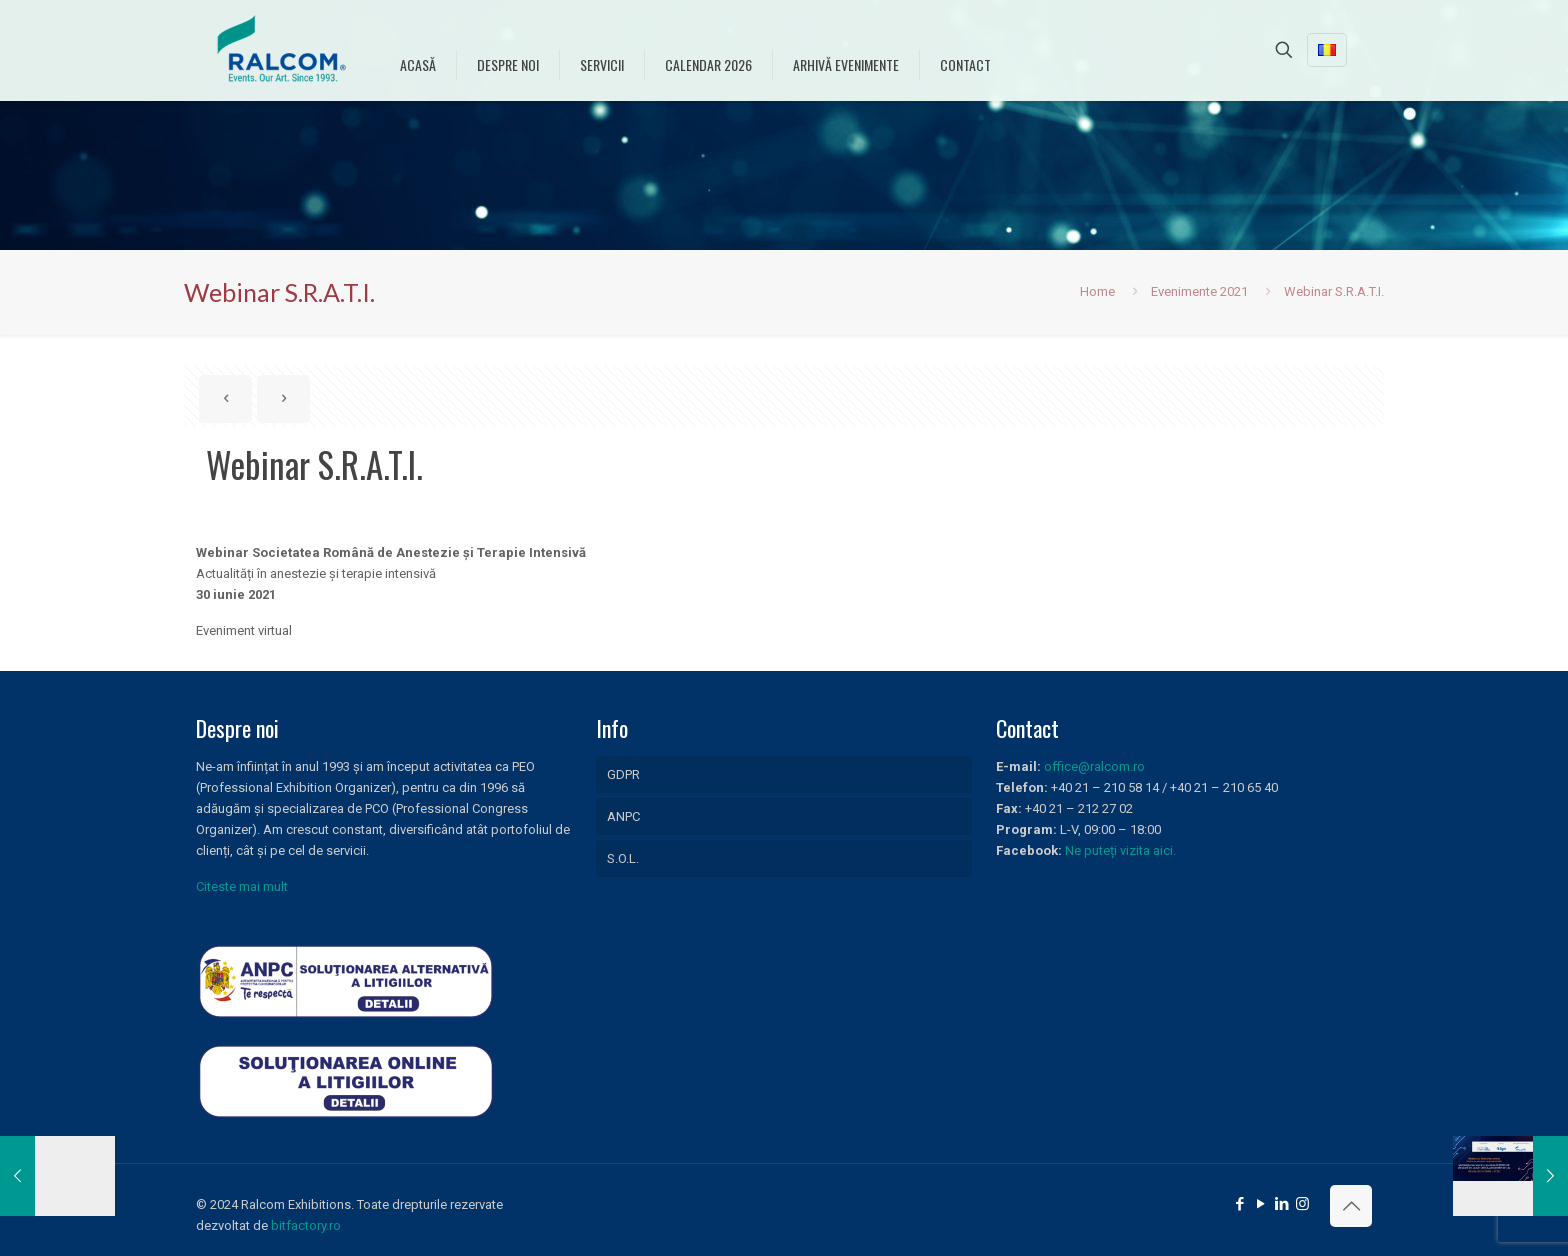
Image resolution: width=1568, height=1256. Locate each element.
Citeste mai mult (242, 886)
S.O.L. (623, 858)
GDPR (623, 774)
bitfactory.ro (306, 1225)
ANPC (623, 816)
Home (1097, 291)
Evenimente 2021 (1199, 291)
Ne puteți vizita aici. (1120, 850)
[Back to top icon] (1351, 1206)
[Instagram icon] (1302, 1204)
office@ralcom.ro (1094, 766)
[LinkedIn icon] (1281, 1204)
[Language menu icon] (1327, 50)
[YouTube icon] (1260, 1204)
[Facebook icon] (1239, 1204)
